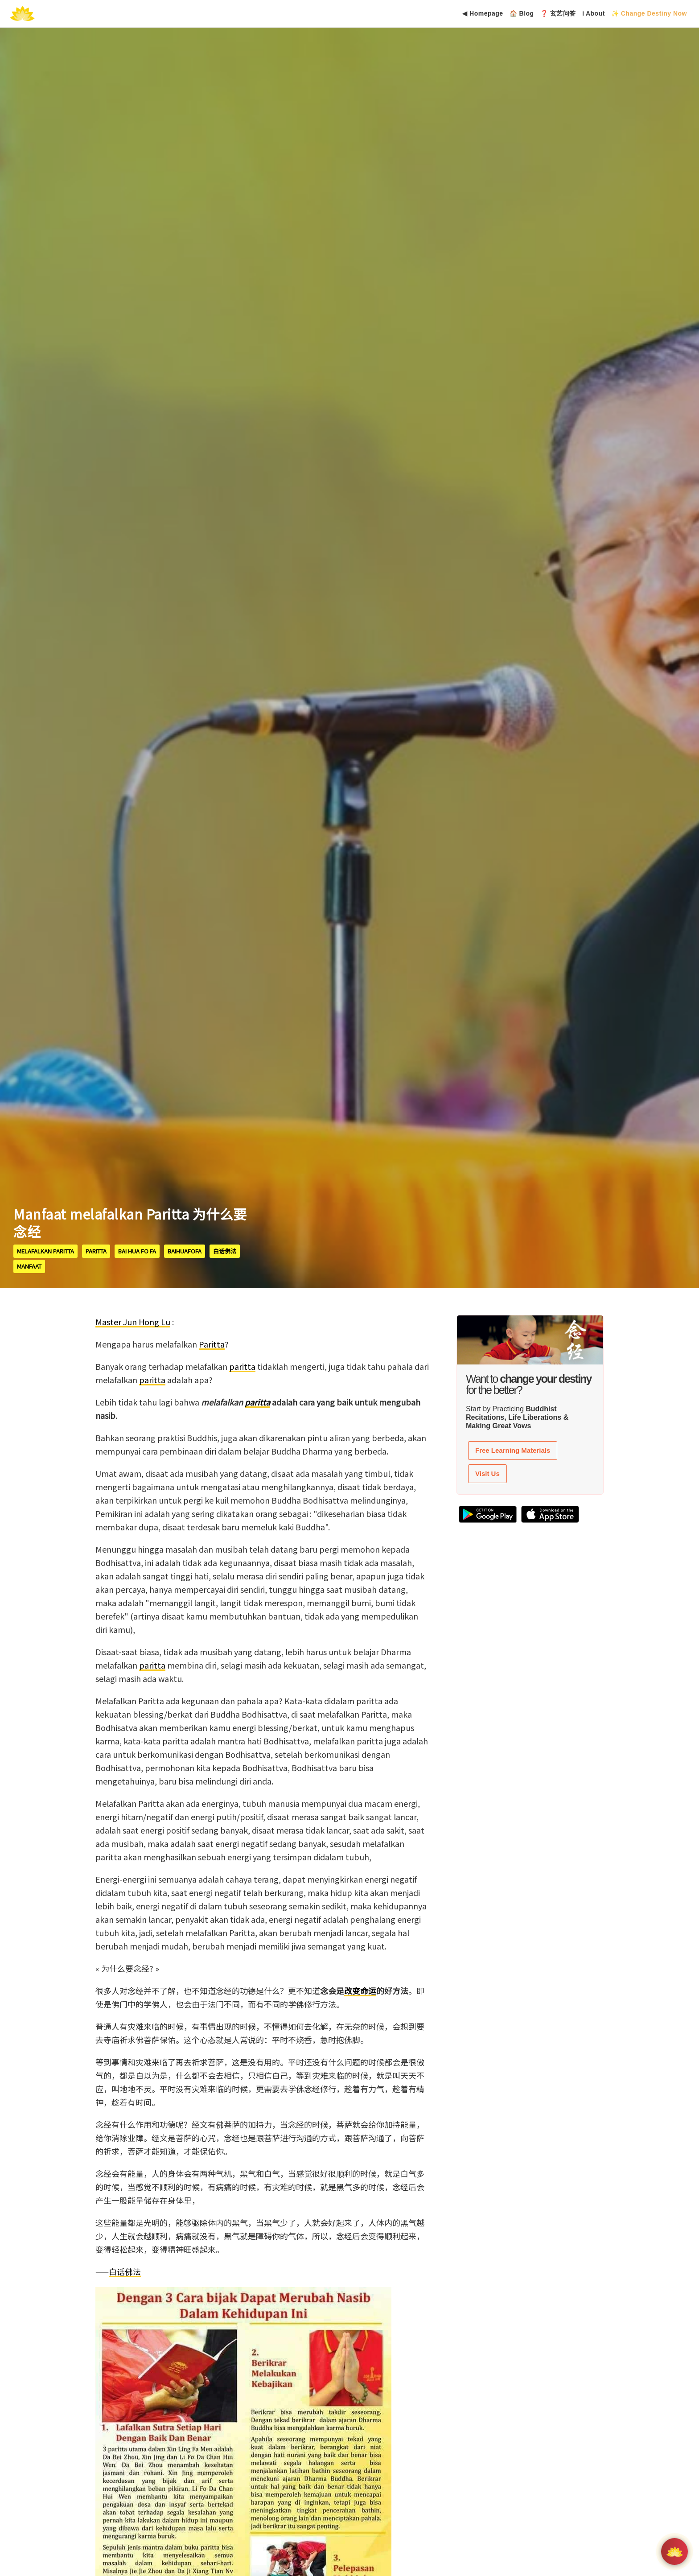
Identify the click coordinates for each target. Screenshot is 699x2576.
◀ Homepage (482, 13)
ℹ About (593, 13)
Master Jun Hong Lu (132, 1321)
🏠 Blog (522, 13)
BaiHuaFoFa (184, 1251)
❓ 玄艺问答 (558, 13)
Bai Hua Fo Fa (137, 1251)
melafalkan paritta (45, 1251)
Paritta (212, 1344)
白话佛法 (224, 1251)
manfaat (29, 1266)
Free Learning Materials (512, 1450)
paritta (96, 1251)
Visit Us (487, 1473)
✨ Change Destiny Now (649, 13)
